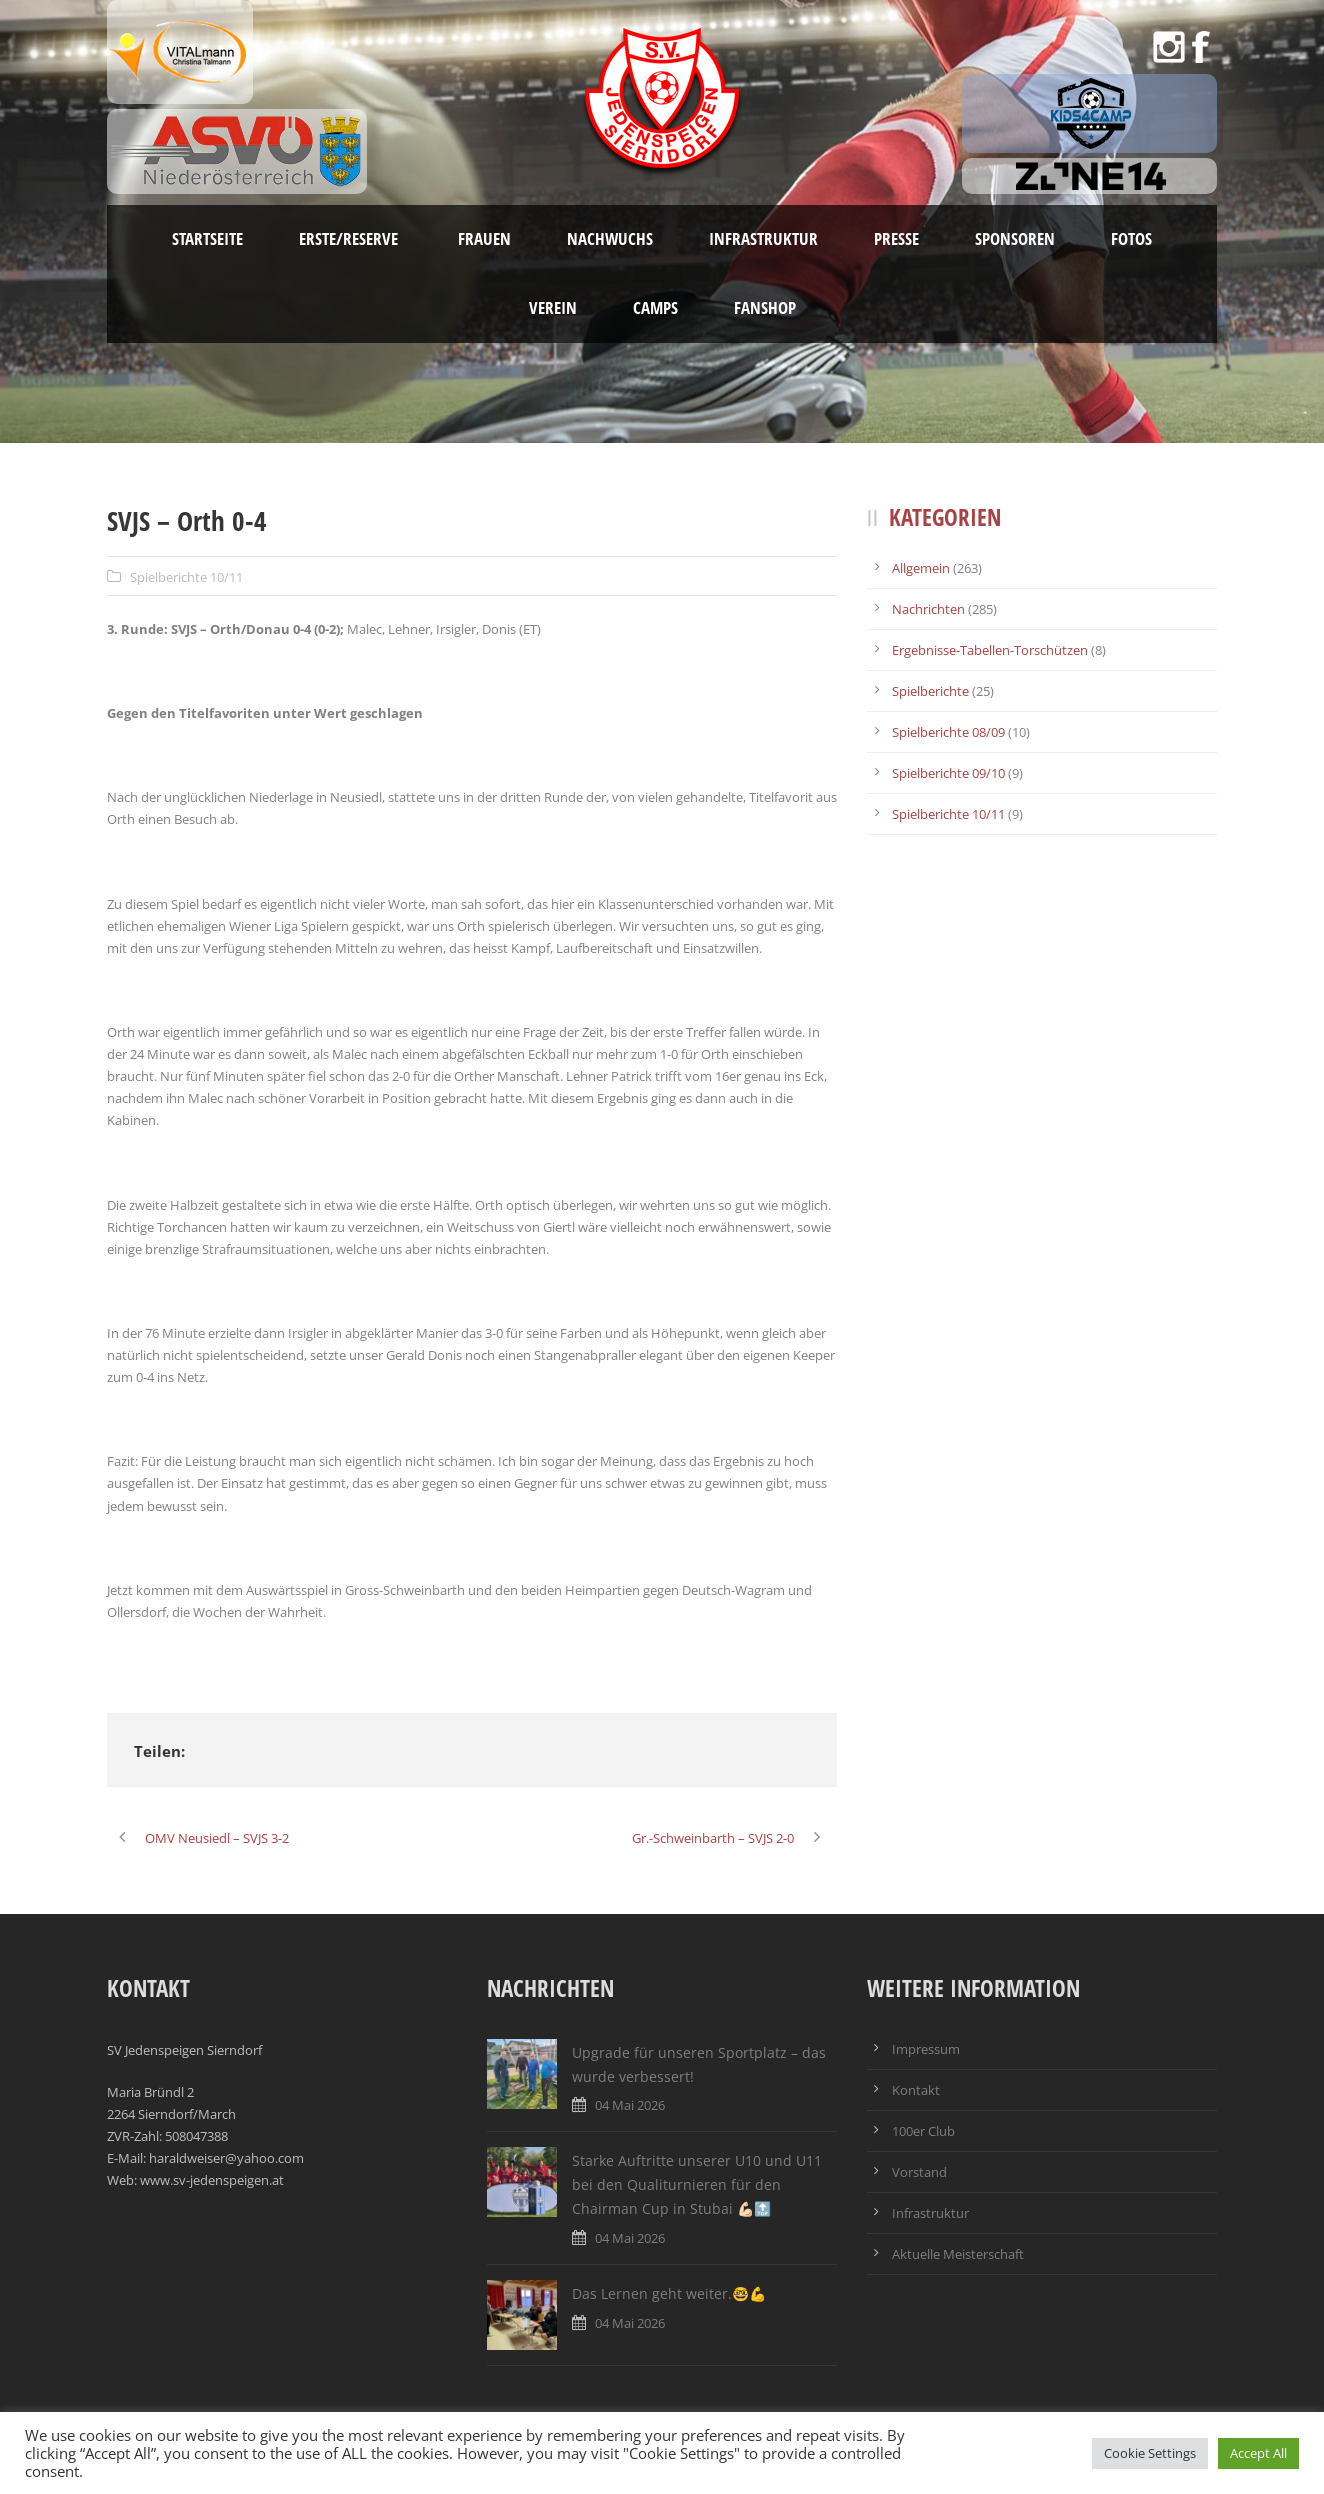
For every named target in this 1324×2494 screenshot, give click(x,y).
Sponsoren (1015, 238)
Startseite (207, 238)
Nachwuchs (610, 238)
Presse (896, 238)
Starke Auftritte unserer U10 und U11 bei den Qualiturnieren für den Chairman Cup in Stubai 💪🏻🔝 (697, 2184)
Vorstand (919, 2172)
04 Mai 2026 (630, 2105)
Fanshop (765, 307)
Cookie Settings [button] (1150, 2453)
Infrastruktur (763, 238)
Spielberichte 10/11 (186, 577)
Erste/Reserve (350, 238)
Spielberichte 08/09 (948, 732)
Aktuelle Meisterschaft (958, 2254)
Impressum (926, 2049)
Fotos (1131, 238)
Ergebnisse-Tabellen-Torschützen (990, 650)
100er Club (923, 2131)
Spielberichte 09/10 (948, 773)
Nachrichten (928, 609)
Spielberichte (930, 691)
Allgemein (921, 568)
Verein (553, 307)
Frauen (484, 238)
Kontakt (916, 2090)
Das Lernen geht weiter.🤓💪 (669, 2293)
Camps (655, 307)
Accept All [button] (1258, 2453)
